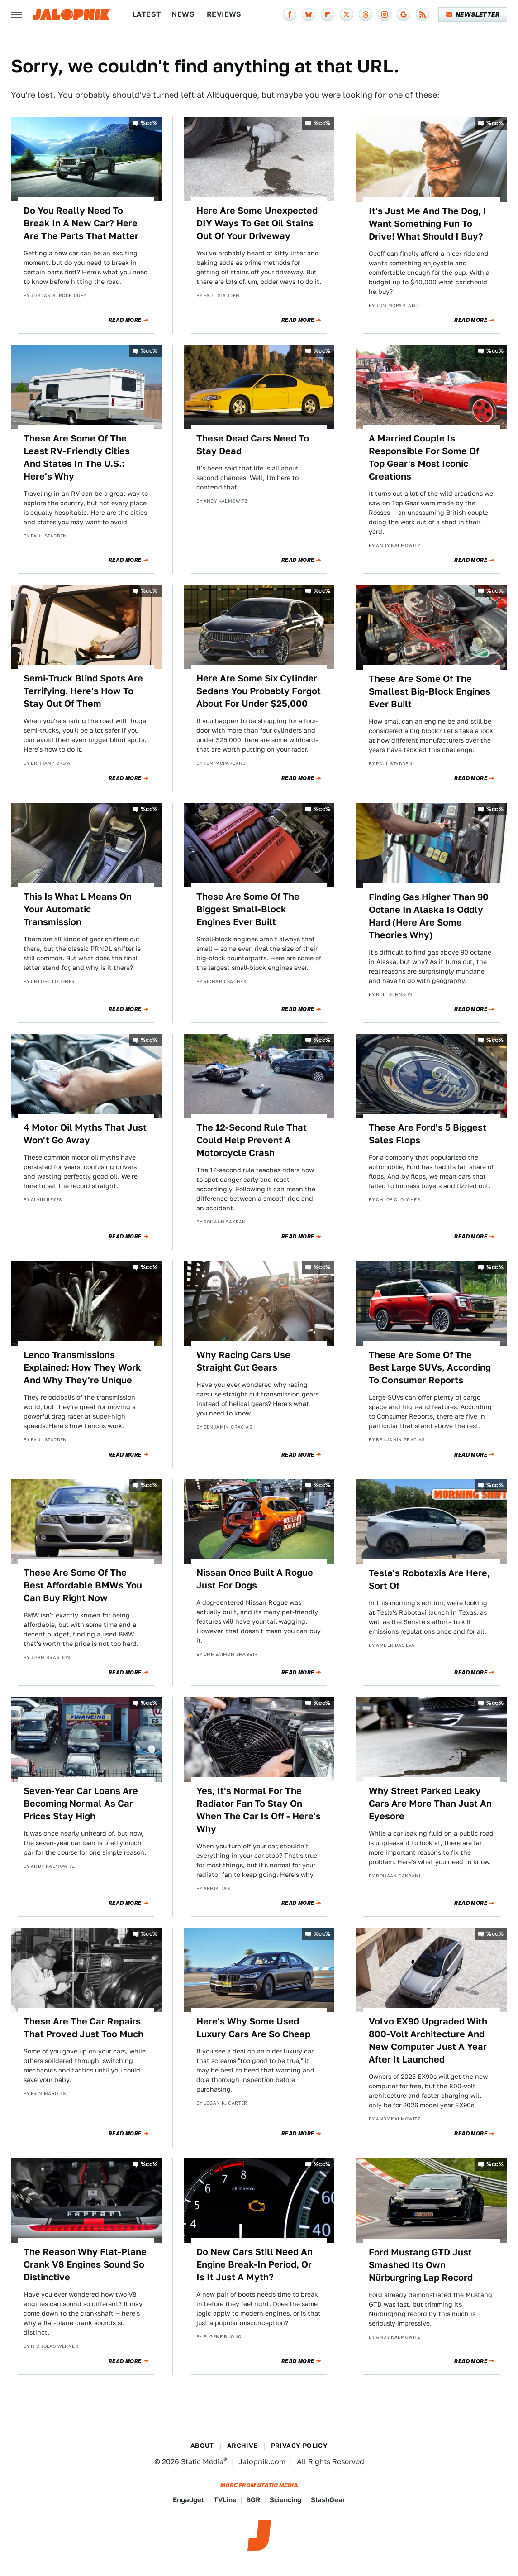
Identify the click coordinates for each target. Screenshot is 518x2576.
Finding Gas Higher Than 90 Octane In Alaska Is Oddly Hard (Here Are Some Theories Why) (429, 916)
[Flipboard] (327, 14)
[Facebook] (289, 14)
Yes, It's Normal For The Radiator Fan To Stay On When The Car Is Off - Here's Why (258, 1809)
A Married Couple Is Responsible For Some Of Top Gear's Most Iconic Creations (424, 457)
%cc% (149, 123)
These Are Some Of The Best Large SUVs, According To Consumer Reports (430, 1367)
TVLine (225, 2500)
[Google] (403, 14)
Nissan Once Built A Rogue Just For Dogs (254, 1579)
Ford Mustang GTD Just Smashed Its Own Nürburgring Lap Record (421, 2265)
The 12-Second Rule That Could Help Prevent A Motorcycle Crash (251, 1140)
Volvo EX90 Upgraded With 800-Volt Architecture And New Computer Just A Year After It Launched (428, 2040)
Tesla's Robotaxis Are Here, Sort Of (429, 1579)
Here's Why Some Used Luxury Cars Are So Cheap (253, 2027)
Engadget (188, 2500)
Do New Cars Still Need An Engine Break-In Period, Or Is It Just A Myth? (254, 2264)
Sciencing (285, 2500)
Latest (147, 14)
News (183, 14)
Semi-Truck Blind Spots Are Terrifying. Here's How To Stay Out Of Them (83, 691)
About (202, 2445)
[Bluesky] (308, 14)
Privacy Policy (299, 2445)
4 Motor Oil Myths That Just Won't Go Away (85, 1134)
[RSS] (422, 14)
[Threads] (365, 14)
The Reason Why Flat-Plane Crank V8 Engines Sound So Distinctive (85, 2264)
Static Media (202, 2461)
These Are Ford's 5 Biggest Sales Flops (427, 1134)
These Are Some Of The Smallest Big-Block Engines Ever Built (429, 691)
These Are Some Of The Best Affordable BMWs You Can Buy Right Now (83, 1585)
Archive (242, 2445)
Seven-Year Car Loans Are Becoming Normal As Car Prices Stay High (81, 1803)
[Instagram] (384, 14)
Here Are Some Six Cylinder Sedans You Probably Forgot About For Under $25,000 (258, 691)
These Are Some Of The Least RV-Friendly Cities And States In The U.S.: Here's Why (77, 457)
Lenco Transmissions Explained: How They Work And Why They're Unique (82, 1367)
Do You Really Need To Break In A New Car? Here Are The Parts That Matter (81, 223)
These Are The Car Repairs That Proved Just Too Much (83, 2027)
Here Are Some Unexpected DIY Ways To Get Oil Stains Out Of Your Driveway (257, 223)
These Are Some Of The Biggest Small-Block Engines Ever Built (247, 909)
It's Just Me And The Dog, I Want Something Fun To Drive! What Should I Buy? (427, 224)
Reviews (224, 14)
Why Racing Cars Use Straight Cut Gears (243, 1361)
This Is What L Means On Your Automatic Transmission (78, 909)
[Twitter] (346, 14)
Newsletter (473, 14)
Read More (125, 320)
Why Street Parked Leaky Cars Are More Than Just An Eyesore (430, 1803)
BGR (253, 2500)
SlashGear (328, 2500)
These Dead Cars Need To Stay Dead (252, 444)
